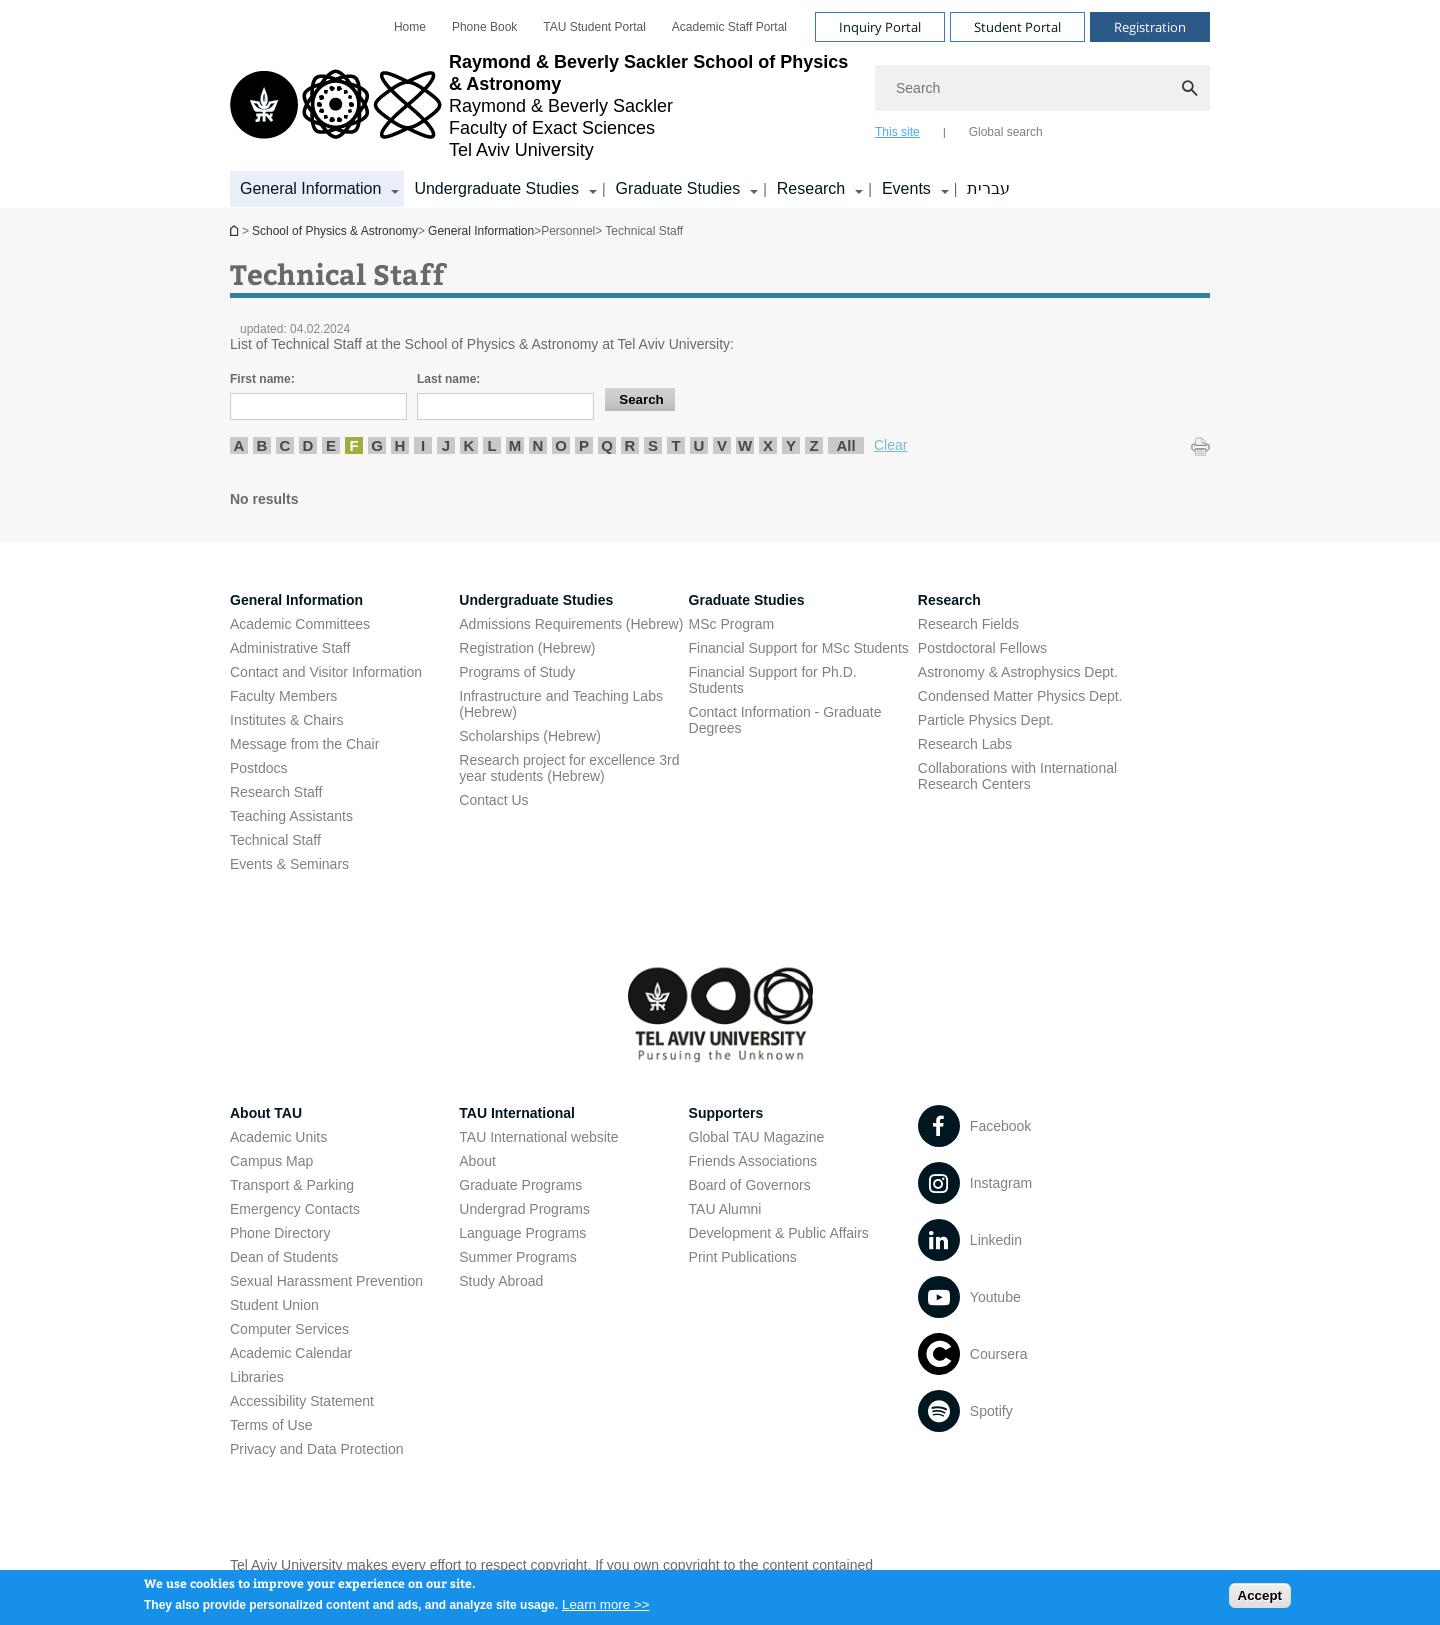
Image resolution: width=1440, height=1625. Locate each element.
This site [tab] (897, 132)
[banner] (720, 104)
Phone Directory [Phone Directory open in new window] (280, 1233)
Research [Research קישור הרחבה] (811, 188)
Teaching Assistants (291, 816)
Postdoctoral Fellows (982, 648)
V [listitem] (722, 445)
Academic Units (278, 1137)
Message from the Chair (304, 744)
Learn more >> (605, 1609)
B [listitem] (262, 445)
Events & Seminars (289, 864)
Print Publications (743, 1257)
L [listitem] (491, 445)
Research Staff (276, 792)
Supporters (726, 1113)
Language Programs (522, 1233)
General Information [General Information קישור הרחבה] (310, 188)
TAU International (517, 1113)
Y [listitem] (791, 445)
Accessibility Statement (302, 1401)
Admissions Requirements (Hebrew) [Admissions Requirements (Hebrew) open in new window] (571, 624)
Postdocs (259, 768)
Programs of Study (517, 672)
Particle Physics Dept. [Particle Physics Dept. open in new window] (986, 720)
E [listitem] (331, 445)
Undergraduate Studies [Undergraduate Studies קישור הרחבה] (496, 188)
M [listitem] (515, 445)
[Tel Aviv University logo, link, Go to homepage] (542, 106)
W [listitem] (745, 445)
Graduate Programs (520, 1185)
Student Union (274, 1305)
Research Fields (968, 624)
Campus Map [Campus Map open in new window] (271, 1161)
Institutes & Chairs (287, 720)
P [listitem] (584, 445)
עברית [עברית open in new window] (988, 188)
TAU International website (538, 1137)
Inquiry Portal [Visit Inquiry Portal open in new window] (880, 27)
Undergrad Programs (524, 1209)
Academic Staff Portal (729, 27)
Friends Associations (753, 1161)
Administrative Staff (290, 648)
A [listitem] (239, 445)
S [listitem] (653, 445)
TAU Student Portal (594, 27)
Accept (1260, 1600)
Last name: (448, 379)
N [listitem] (538, 445)
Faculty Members (283, 696)
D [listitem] (308, 445)
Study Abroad (501, 1281)
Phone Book (484, 27)
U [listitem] (699, 445)
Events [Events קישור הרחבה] (906, 188)
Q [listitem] (607, 445)
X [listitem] (768, 445)
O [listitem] (561, 445)
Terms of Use (271, 1425)
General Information (481, 231)
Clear (890, 445)
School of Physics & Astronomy (236, 230)
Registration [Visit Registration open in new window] (1150, 27)
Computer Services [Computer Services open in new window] (289, 1329)
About (477, 1161)
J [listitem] (446, 445)
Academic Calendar (291, 1353)
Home (410, 27)
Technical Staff (275, 840)
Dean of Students (284, 1257)
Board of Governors (750, 1185)
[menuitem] (410, 27)
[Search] (1042, 88)
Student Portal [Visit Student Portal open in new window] (1017, 27)
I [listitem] (423, 445)
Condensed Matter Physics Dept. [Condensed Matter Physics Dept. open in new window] (1020, 696)
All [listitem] (845, 445)
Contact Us (493, 800)
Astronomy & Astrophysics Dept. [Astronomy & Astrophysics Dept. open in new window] (1018, 672)
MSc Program (732, 624)
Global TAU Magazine (757, 1137)
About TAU (266, 1113)
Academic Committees (300, 624)
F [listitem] (353, 445)
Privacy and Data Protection (317, 1449)
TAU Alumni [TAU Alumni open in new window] (725, 1209)
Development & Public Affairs (779, 1233)
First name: (262, 379)
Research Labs (965, 744)
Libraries (257, 1377)
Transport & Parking (292, 1185)
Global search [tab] (1006, 132)
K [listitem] (469, 445)
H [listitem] (400, 445)
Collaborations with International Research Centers (1017, 776)
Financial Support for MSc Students (799, 648)
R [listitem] (630, 445)
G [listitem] (377, 445)
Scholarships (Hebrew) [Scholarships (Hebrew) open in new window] (530, 736)
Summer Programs (517, 1257)
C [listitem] (285, 445)
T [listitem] (675, 445)
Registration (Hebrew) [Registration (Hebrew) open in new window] (527, 648)
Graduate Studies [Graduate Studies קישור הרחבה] (678, 188)
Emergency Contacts (295, 1209)
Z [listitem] (813, 445)
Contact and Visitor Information (326, 672)
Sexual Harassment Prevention (326, 1281)
